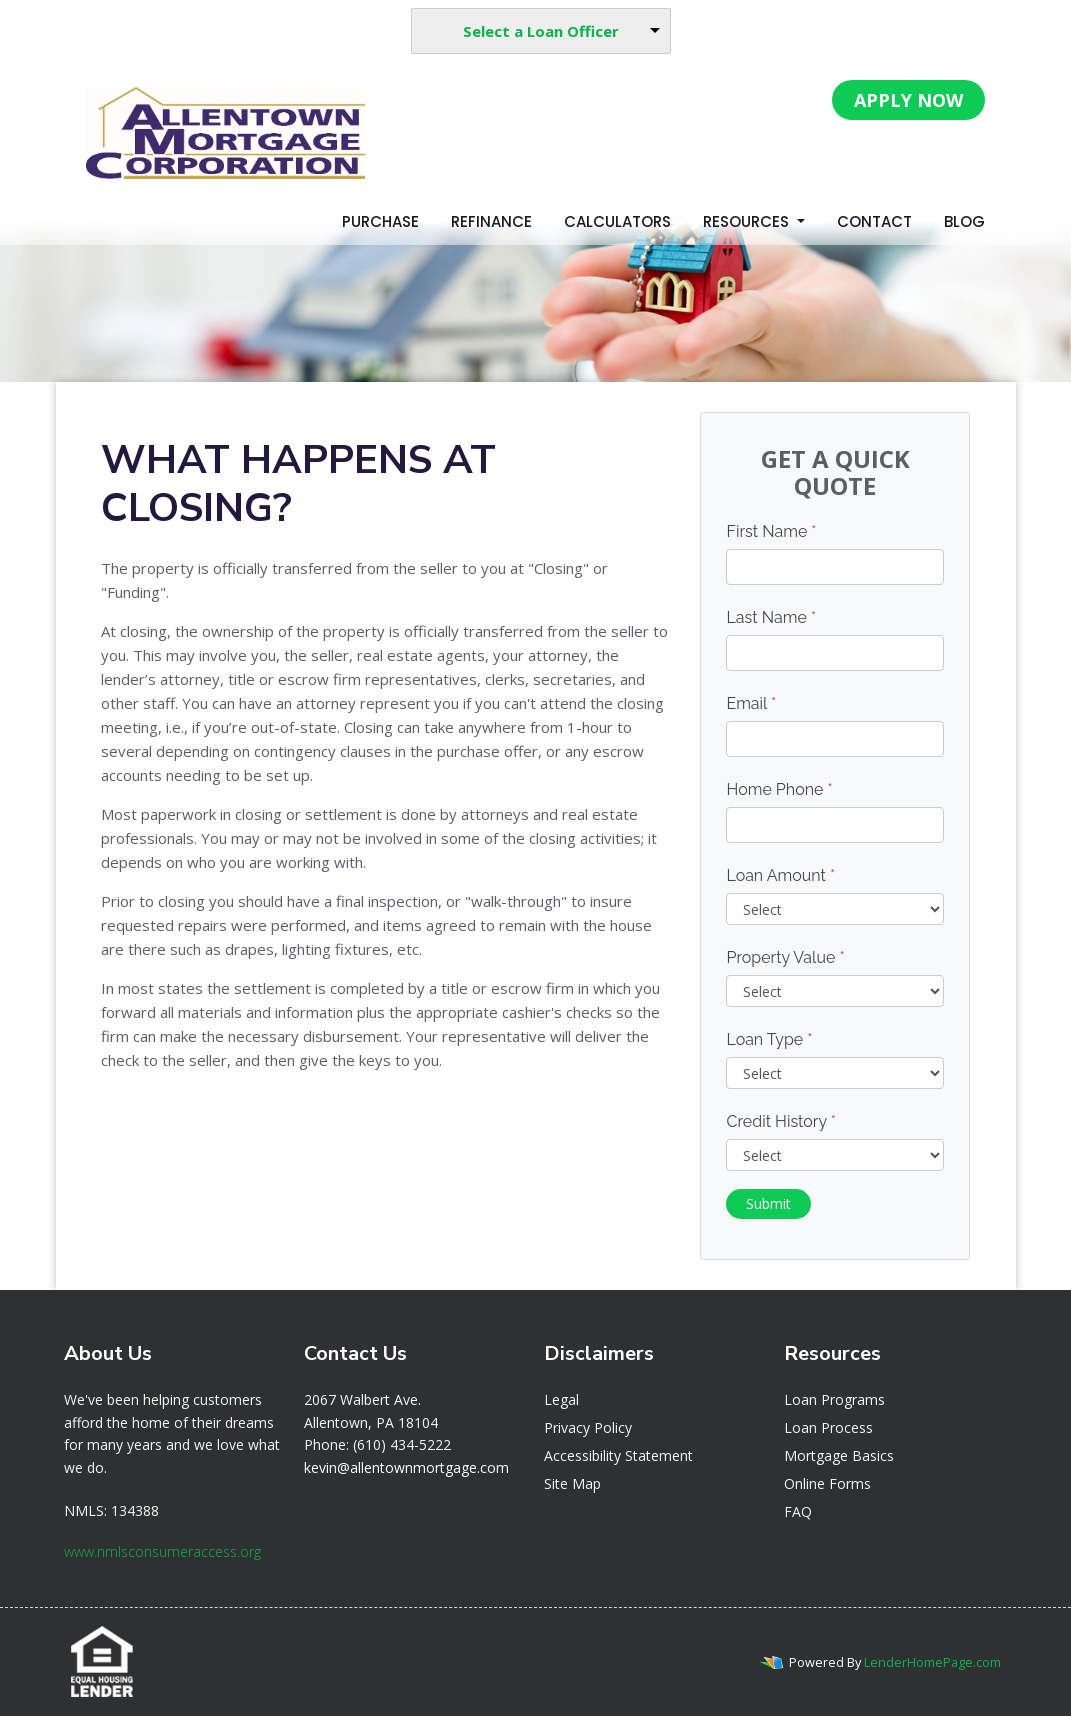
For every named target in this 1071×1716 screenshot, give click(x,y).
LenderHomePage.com (932, 1662)
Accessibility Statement (618, 1455)
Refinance (491, 221)
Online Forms (827, 1483)
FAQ (798, 1511)
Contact (874, 221)
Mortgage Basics (839, 1455)
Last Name (771, 617)
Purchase (380, 221)
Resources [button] (748, 221)
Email (751, 703)
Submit (768, 1203)
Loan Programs (834, 1399)
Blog (964, 221)
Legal (561, 1399)
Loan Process (828, 1427)
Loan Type (769, 1039)
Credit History (780, 1121)
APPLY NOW (908, 100)
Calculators (617, 221)
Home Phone (779, 789)
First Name (771, 531)
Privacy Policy (588, 1427)
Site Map (572, 1483)
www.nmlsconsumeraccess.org (162, 1551)
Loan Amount (780, 875)
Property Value (785, 957)
